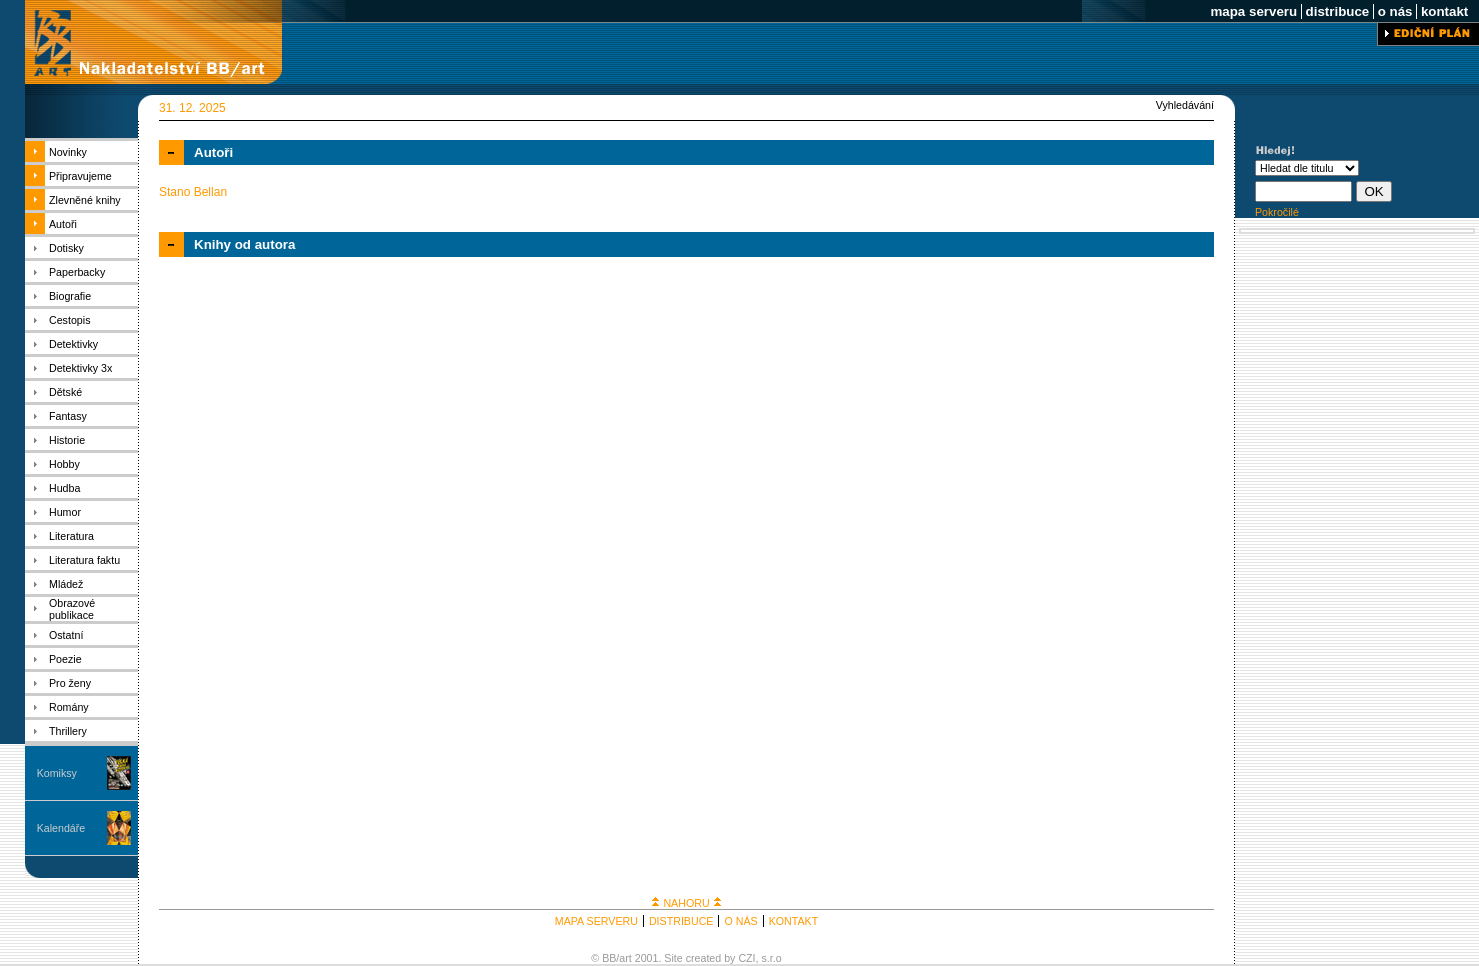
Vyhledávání (1185, 105)
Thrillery (68, 731)
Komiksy (57, 773)
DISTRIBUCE (681, 921)
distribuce (1337, 11)
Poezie (65, 659)
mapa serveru (1254, 11)
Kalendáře (61, 828)
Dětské (65, 392)
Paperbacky (77, 272)
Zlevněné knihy (85, 200)
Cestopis (69, 320)
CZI (746, 958)
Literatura (71, 536)
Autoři (63, 224)
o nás (1395, 11)
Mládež (66, 584)
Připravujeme (80, 176)
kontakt (1444, 11)
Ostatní (66, 635)
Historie (67, 440)
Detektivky (73, 344)
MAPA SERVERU (596, 921)
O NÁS (740, 921)
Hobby (64, 464)
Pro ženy (70, 683)
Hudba (64, 488)
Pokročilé (1277, 212)
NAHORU (686, 903)
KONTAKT (794, 921)
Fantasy (68, 416)
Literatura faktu (84, 560)
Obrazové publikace (72, 609)
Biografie (70, 296)
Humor (65, 512)
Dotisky (66, 248)
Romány (69, 707)
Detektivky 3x (80, 368)
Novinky (68, 152)
